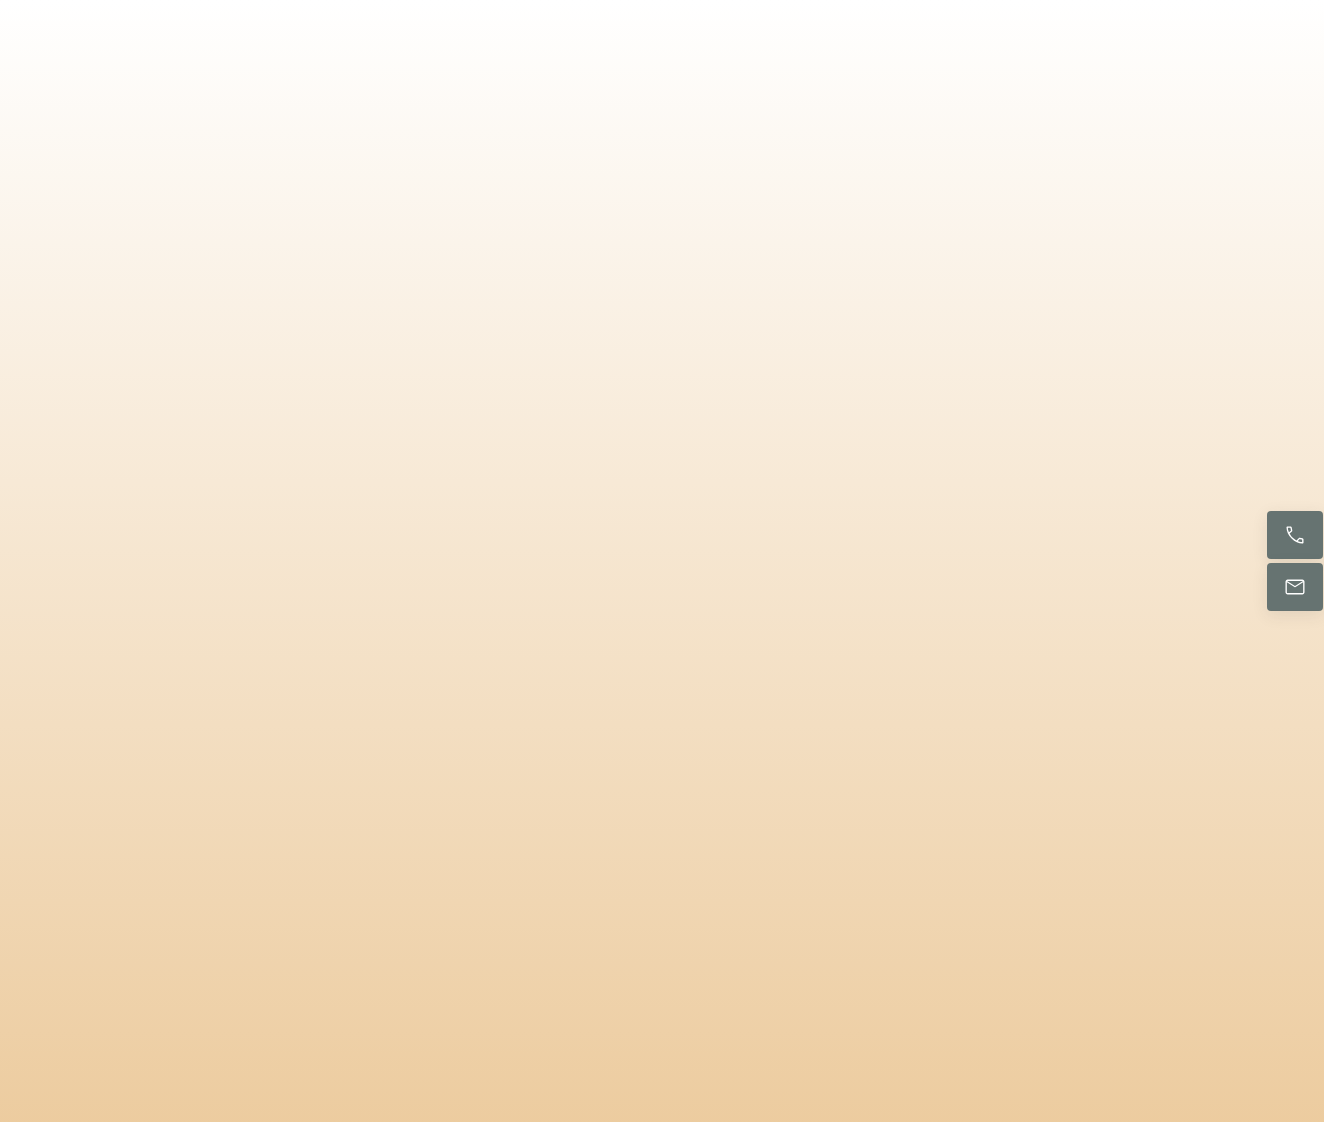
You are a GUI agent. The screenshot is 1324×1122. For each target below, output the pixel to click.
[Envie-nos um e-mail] (1295, 587)
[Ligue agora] (1295, 535)
